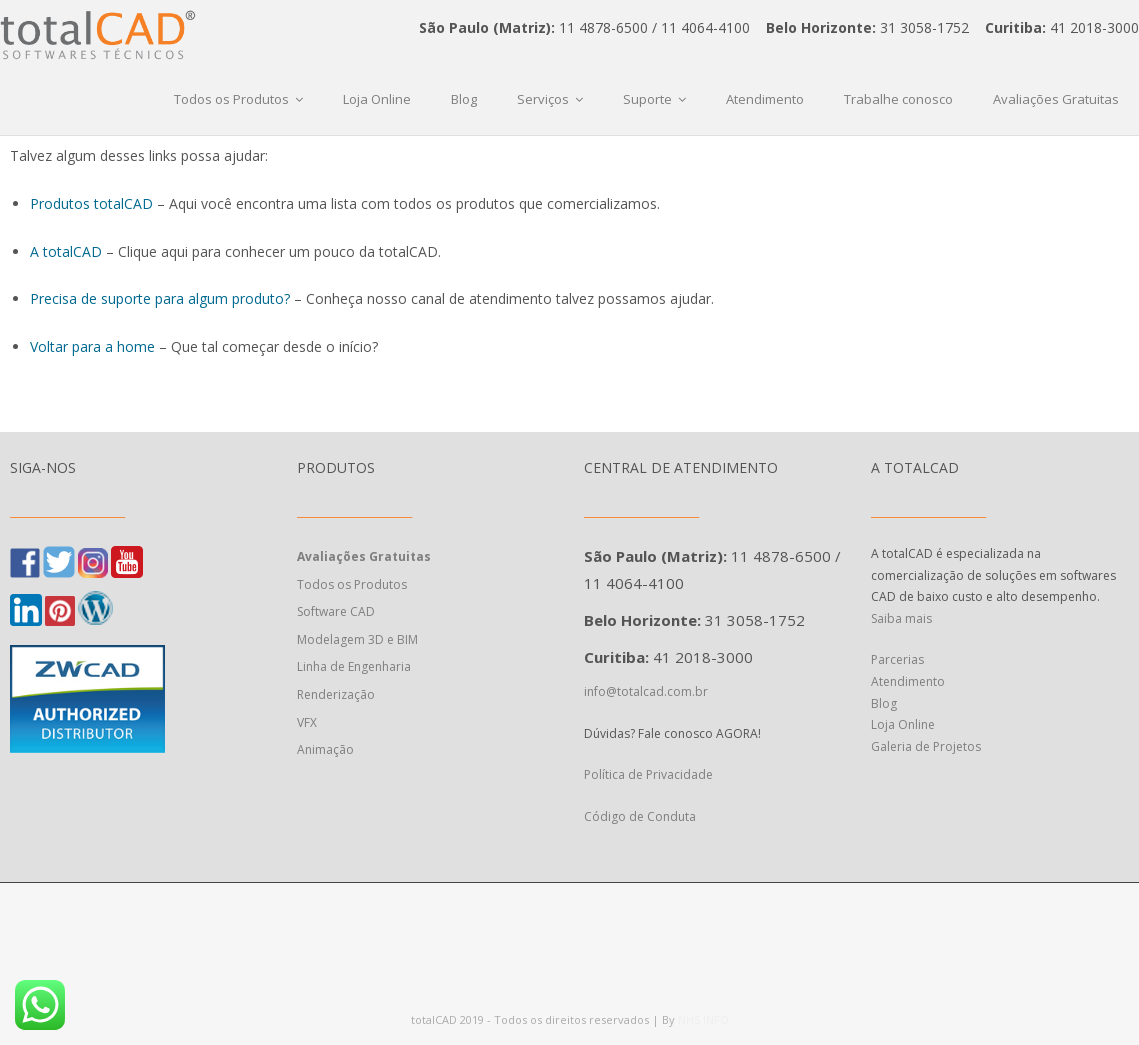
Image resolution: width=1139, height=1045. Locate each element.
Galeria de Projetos (926, 746)
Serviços (543, 99)
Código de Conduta (640, 816)
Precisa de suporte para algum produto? (160, 298)
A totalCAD (66, 251)
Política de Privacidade (650, 774)
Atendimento (765, 99)
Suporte (647, 99)
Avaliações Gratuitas (1056, 99)
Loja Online (377, 99)
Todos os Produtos (231, 99)
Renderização (336, 694)
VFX (307, 722)
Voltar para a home (92, 346)
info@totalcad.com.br (646, 691)
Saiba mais (901, 618)
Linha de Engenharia (354, 666)
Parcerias (897, 659)
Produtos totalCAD (91, 203)
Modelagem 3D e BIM (357, 639)
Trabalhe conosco (898, 99)
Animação (325, 749)
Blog (464, 99)
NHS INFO (703, 1019)
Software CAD (336, 611)
